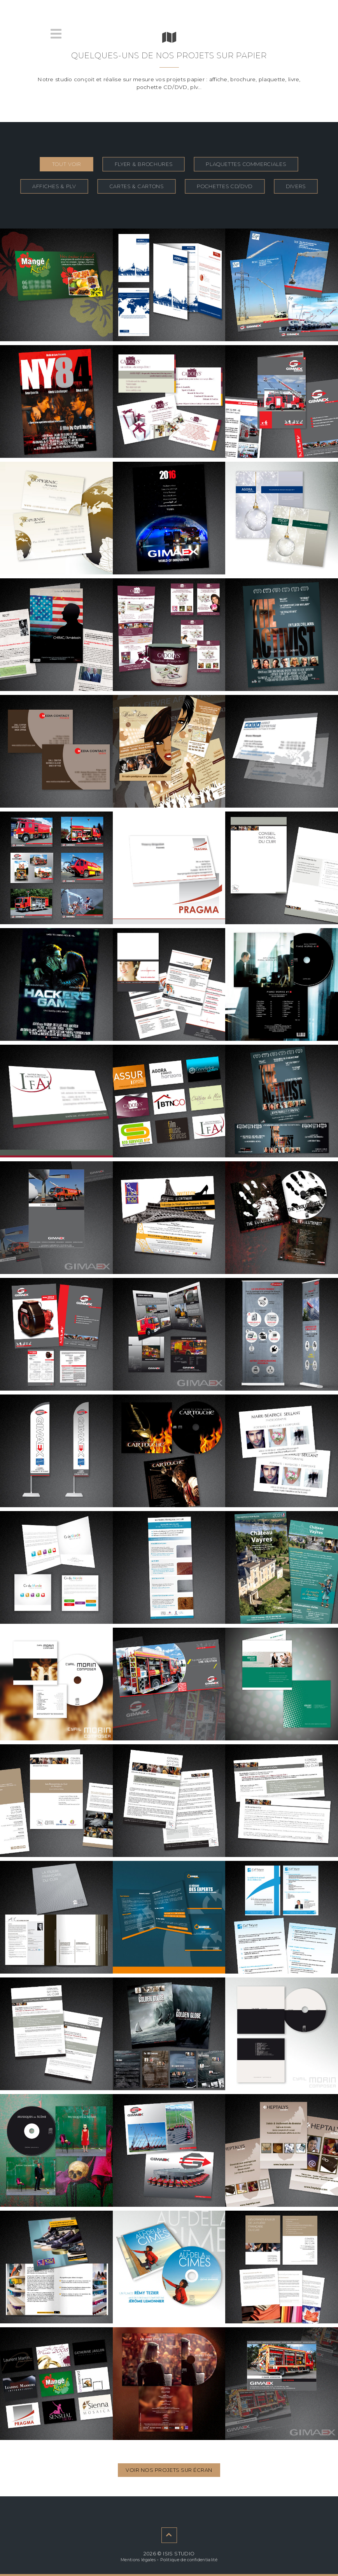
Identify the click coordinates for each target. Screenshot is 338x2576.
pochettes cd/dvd (224, 186)
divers (296, 186)
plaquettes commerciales (246, 164)
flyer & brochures (143, 164)
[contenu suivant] (169, 2535)
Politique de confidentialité (188, 2559)
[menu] (56, 34)
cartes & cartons (137, 186)
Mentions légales (138, 2559)
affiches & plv (54, 186)
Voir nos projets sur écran (169, 2470)
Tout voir (66, 164)
